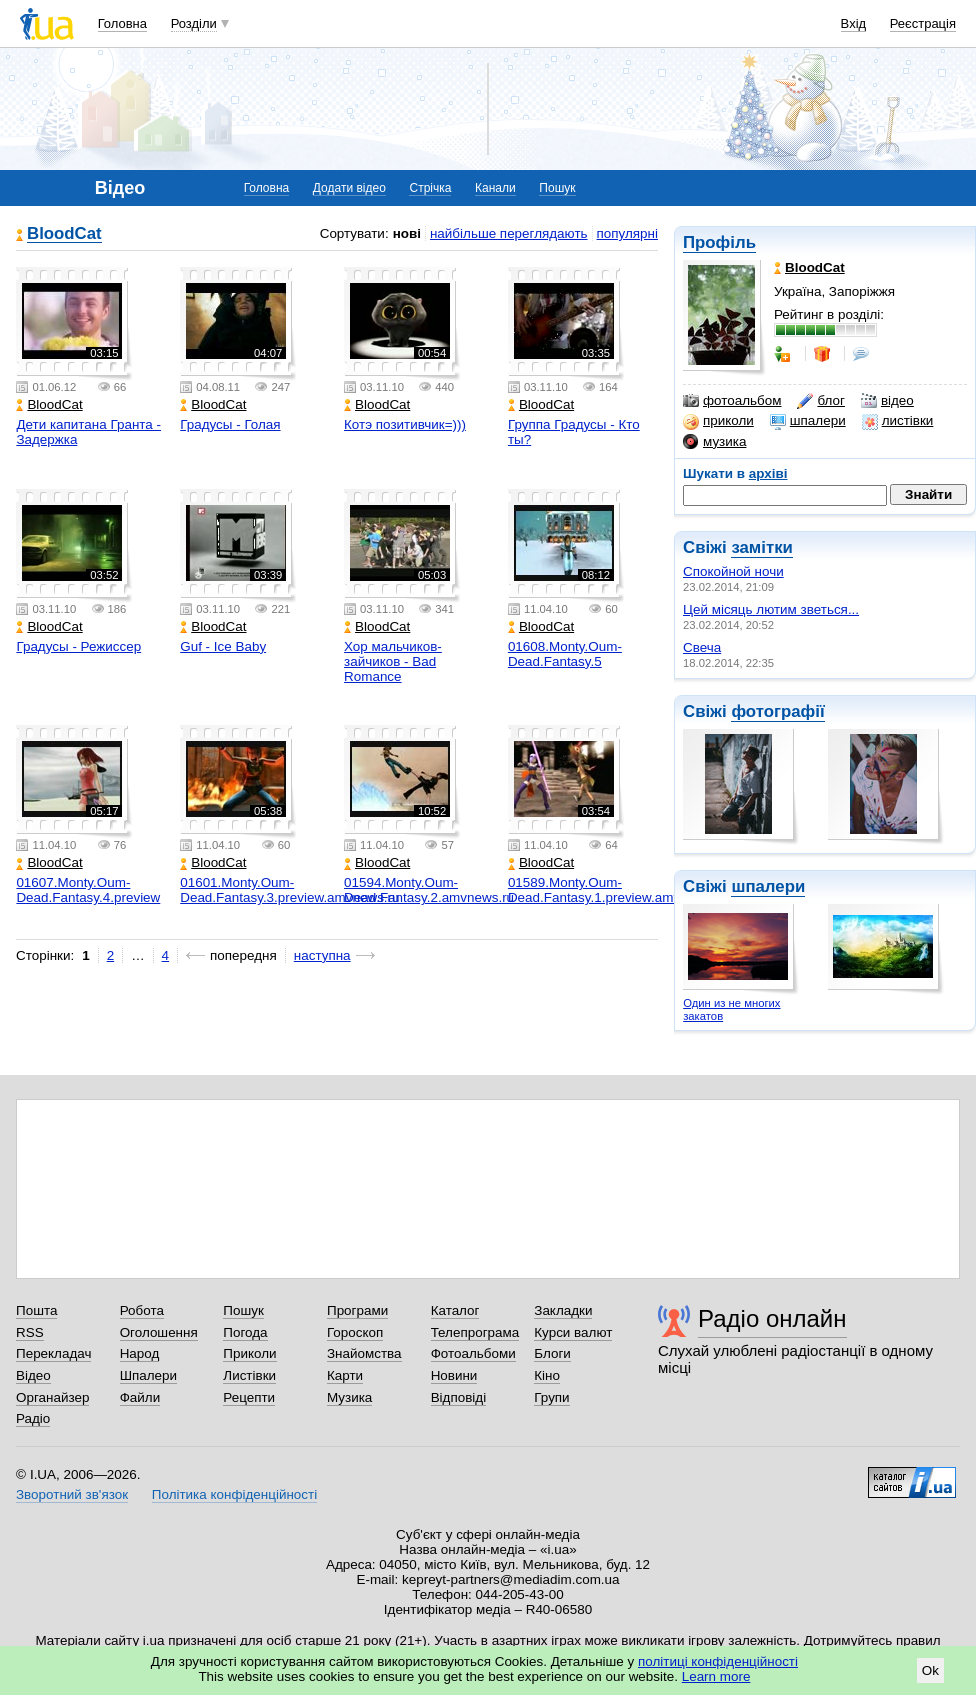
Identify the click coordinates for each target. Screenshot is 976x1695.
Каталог (455, 1310)
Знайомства (364, 1353)
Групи (551, 1397)
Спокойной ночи (733, 571)
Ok (930, 1670)
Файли (140, 1397)
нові (407, 233)
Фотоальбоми (473, 1353)
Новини (454, 1375)
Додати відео (349, 188)
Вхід (854, 23)
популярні (627, 233)
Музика (349, 1397)
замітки (762, 547)
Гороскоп (355, 1332)
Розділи (194, 23)
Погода (245, 1332)
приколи (718, 421)
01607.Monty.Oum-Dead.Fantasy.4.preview (88, 890)
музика (714, 442)
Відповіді (459, 1397)
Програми (357, 1310)
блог (820, 401)
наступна (322, 955)
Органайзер (52, 1397)
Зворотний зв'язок (72, 1494)
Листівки (249, 1375)
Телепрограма (475, 1332)
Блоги (552, 1353)
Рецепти (249, 1397)
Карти (345, 1375)
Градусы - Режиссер (78, 646)
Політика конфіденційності (234, 1494)
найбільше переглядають (509, 233)
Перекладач (53, 1353)
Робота (142, 1310)
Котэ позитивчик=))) (405, 424)
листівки (898, 421)
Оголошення (159, 1332)
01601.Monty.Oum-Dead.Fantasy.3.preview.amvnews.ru (289, 890)
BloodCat (64, 234)
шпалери (808, 421)
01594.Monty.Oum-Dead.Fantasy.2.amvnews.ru (429, 890)
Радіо (33, 1418)
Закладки (563, 1310)
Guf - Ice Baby (223, 646)
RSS (30, 1332)
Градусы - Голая (230, 424)
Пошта (36, 1310)
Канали (495, 188)
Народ (140, 1353)
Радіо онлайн (772, 1318)
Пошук (557, 188)
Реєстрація (923, 23)
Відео (33, 1375)
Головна (122, 23)
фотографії (777, 711)
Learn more (716, 1676)
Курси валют (573, 1332)
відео (887, 401)
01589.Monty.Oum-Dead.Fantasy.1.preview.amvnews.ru (617, 890)
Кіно (547, 1375)
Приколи (249, 1353)
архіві (768, 473)
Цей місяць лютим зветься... (771, 609)
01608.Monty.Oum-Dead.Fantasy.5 (565, 654)
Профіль (719, 242)
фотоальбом (732, 401)
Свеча (702, 647)
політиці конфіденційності (718, 1661)
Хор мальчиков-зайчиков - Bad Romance (393, 661)
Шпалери (148, 1375)
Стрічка (430, 188)
